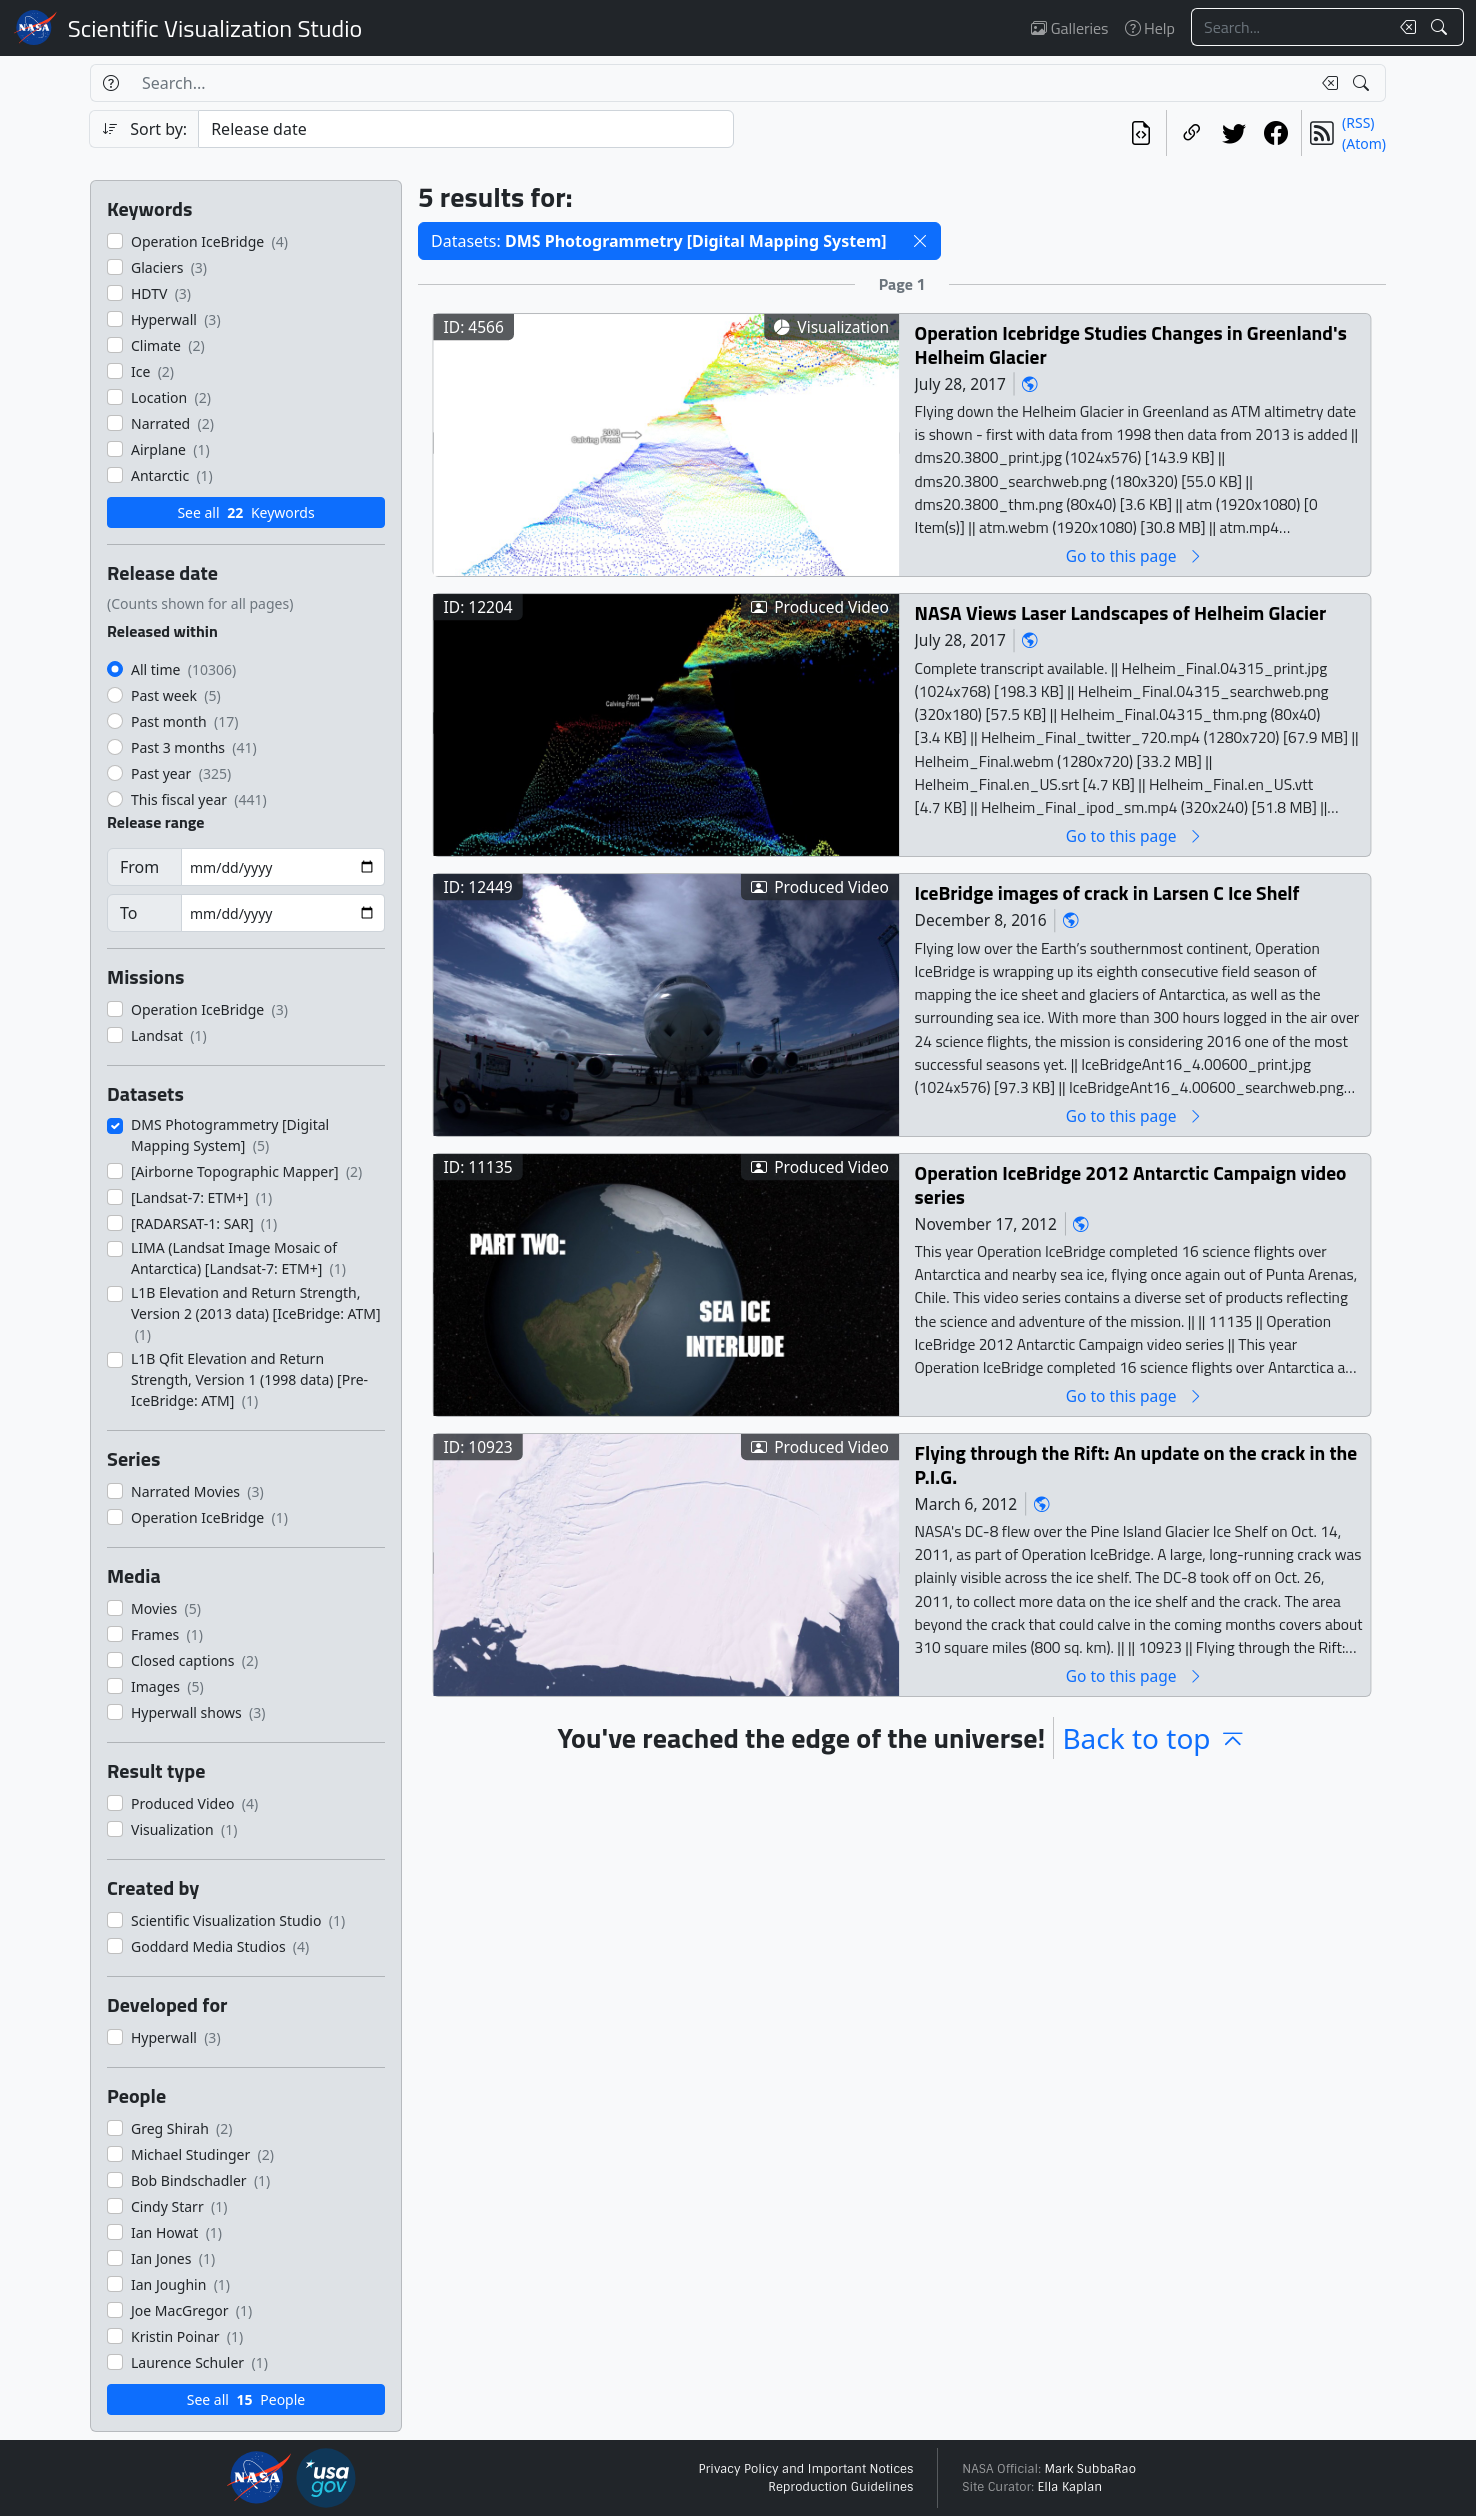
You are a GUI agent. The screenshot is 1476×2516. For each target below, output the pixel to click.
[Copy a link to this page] (1192, 133)
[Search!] (1441, 27)
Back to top (1154, 1738)
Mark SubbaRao (1090, 2469)
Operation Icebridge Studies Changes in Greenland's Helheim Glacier (1131, 344)
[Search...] (1290, 27)
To (128, 913)
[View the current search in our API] (1141, 133)
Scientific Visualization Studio (215, 28)
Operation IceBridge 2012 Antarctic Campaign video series (1131, 1184)
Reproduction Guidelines (840, 2487)
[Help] (110, 83)
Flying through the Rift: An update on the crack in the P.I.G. (1136, 1464)
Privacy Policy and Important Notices (805, 2469)
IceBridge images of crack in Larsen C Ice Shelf (1107, 892)
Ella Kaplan (1070, 2487)
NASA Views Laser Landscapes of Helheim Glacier (1121, 612)
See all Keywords (245, 512)
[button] (920, 241)
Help (1150, 28)
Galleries (1069, 28)
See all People (246, 2399)
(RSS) (1358, 122)
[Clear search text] (1404, 27)
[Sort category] (466, 129)
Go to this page (1135, 555)
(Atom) (1364, 143)
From (139, 867)
